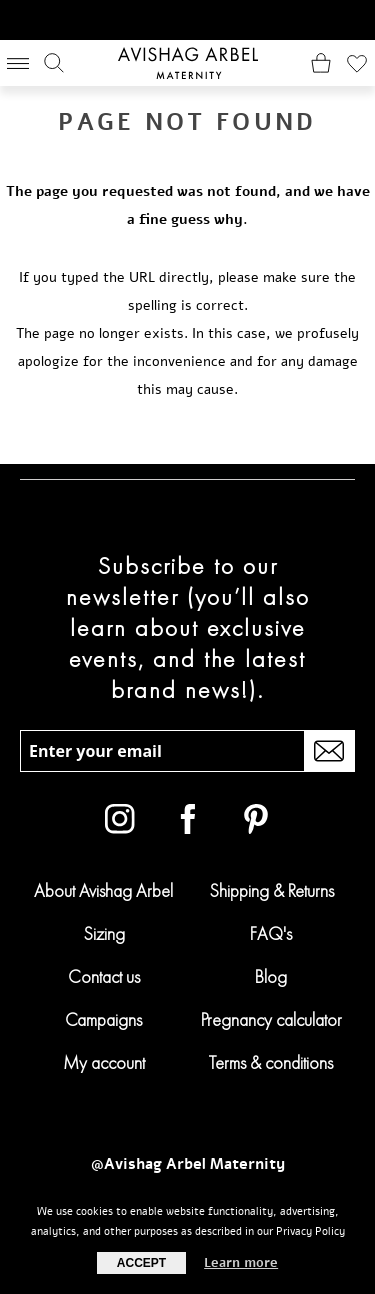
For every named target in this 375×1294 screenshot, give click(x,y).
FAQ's (271, 933)
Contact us (104, 976)
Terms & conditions (271, 1062)
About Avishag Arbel (103, 890)
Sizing (104, 933)
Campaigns (103, 1019)
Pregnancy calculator (271, 1019)
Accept (141, 1263)
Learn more (241, 1263)
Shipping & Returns (271, 890)
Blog (271, 976)
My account (104, 1062)
